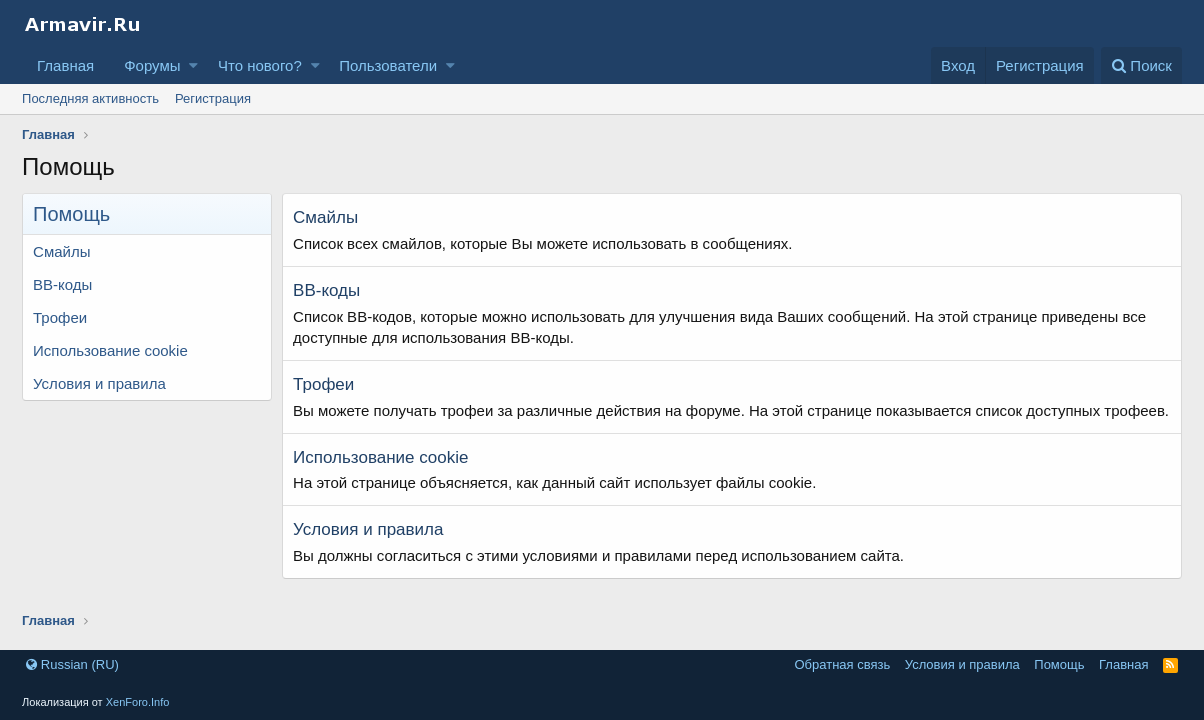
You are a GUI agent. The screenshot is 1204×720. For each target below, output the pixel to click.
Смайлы (61, 251)
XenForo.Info (138, 702)
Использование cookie (110, 350)
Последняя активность (90, 98)
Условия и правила (99, 383)
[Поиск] (1141, 65)
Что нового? (260, 65)
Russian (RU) (72, 664)
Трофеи (60, 317)
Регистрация (213, 98)
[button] (193, 65)
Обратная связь (842, 664)
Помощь (1059, 664)
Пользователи (388, 65)
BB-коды (62, 284)
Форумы (152, 65)
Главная (65, 65)
